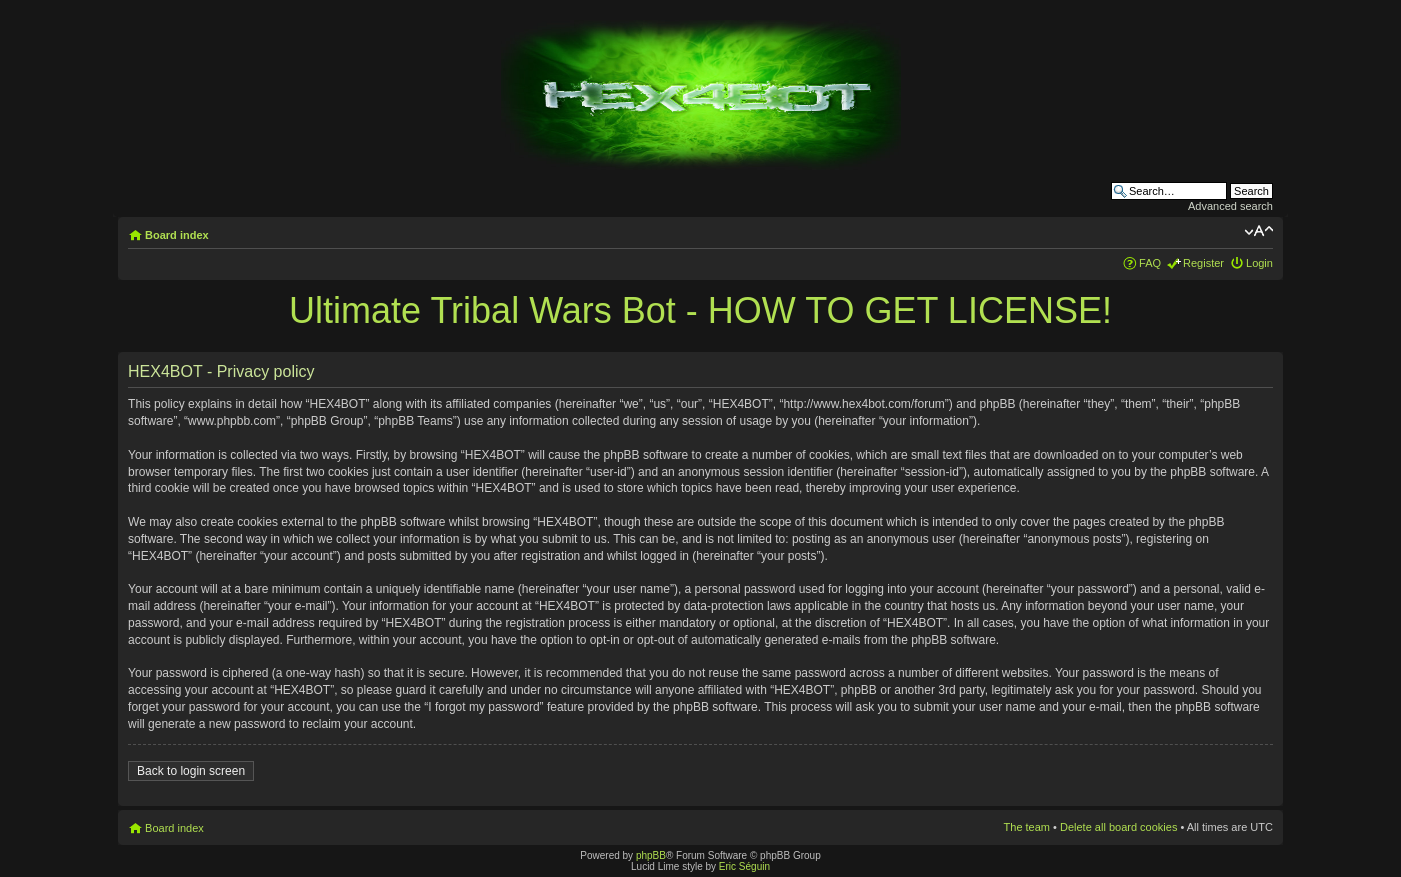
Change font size (1258, 231)
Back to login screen (191, 771)
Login (1259, 263)
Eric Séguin (744, 866)
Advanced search (1230, 206)
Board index (177, 235)
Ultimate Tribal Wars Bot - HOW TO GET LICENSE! (700, 310)
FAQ (1150, 263)
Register (1203, 263)
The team (1027, 827)
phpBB (651, 855)
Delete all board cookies (1118, 827)
